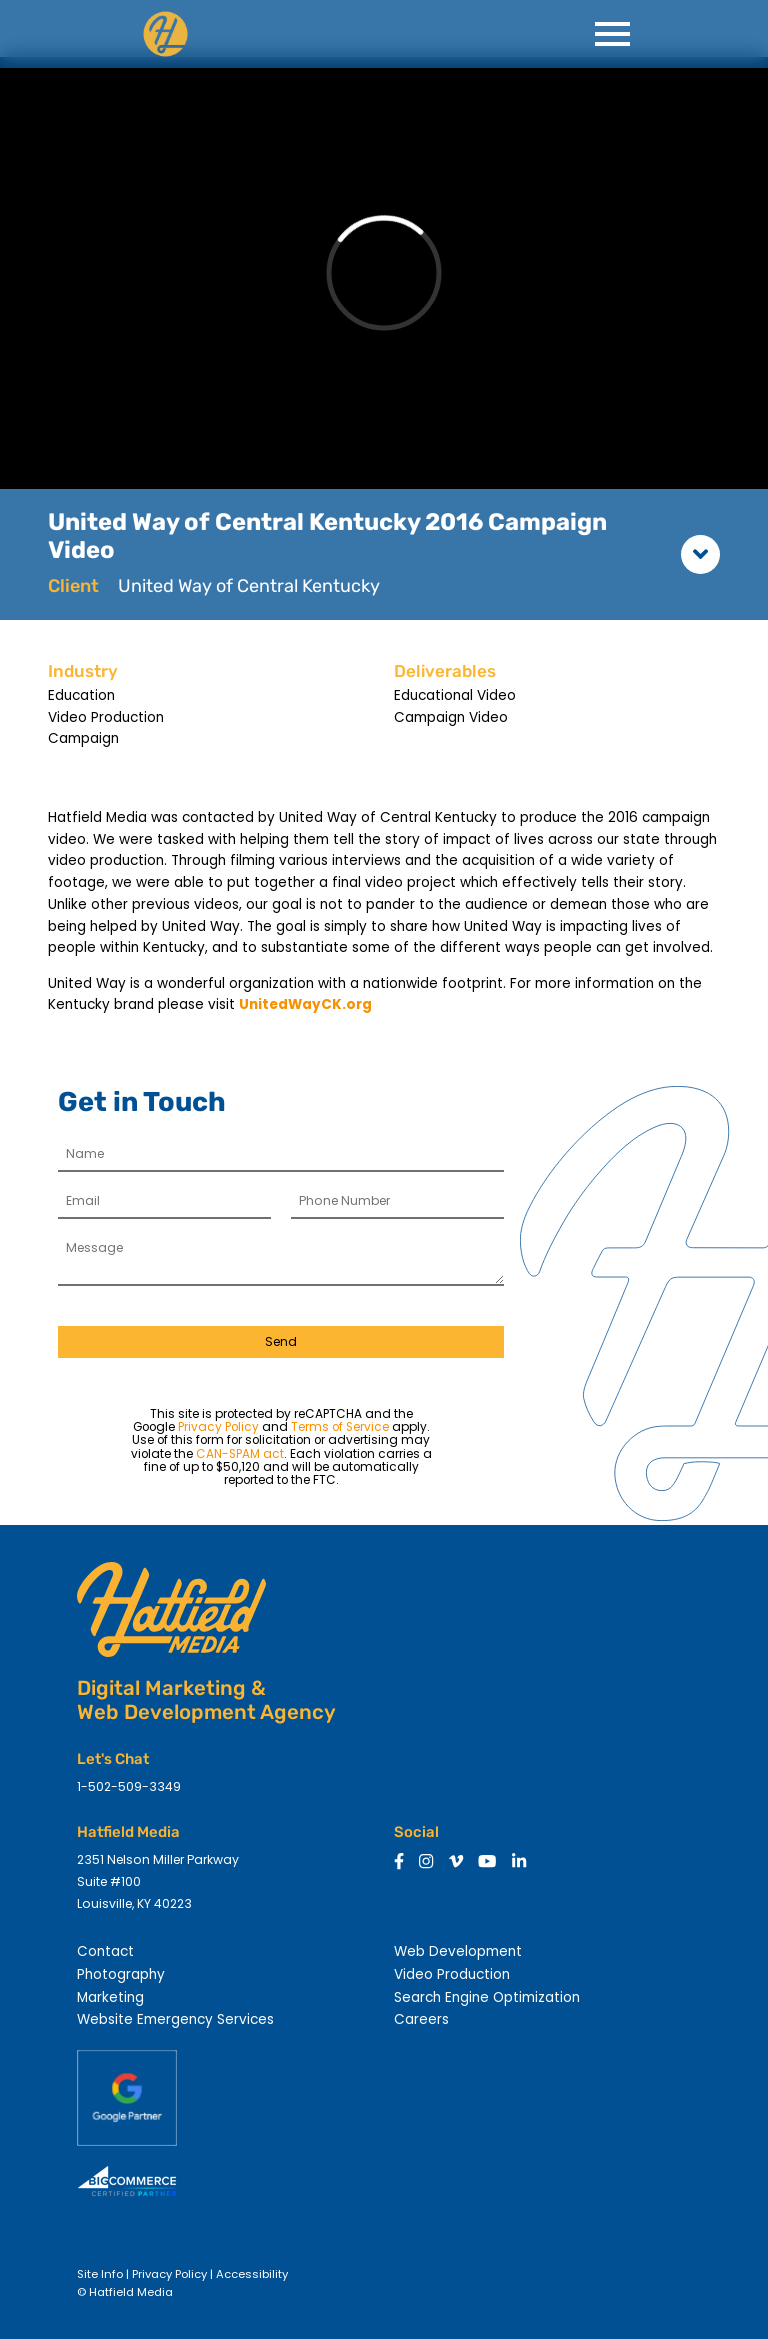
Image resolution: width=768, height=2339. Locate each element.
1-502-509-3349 (129, 1786)
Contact (105, 1951)
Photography (121, 1974)
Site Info (100, 2274)
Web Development (458, 1951)
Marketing (110, 1997)
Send (281, 1341)
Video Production (452, 1974)
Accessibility (252, 2274)
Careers (421, 2019)
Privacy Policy (218, 1427)
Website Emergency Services (175, 2019)
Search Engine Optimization (487, 1997)
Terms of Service (340, 1427)
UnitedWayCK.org (305, 1004)
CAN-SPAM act (240, 1454)
